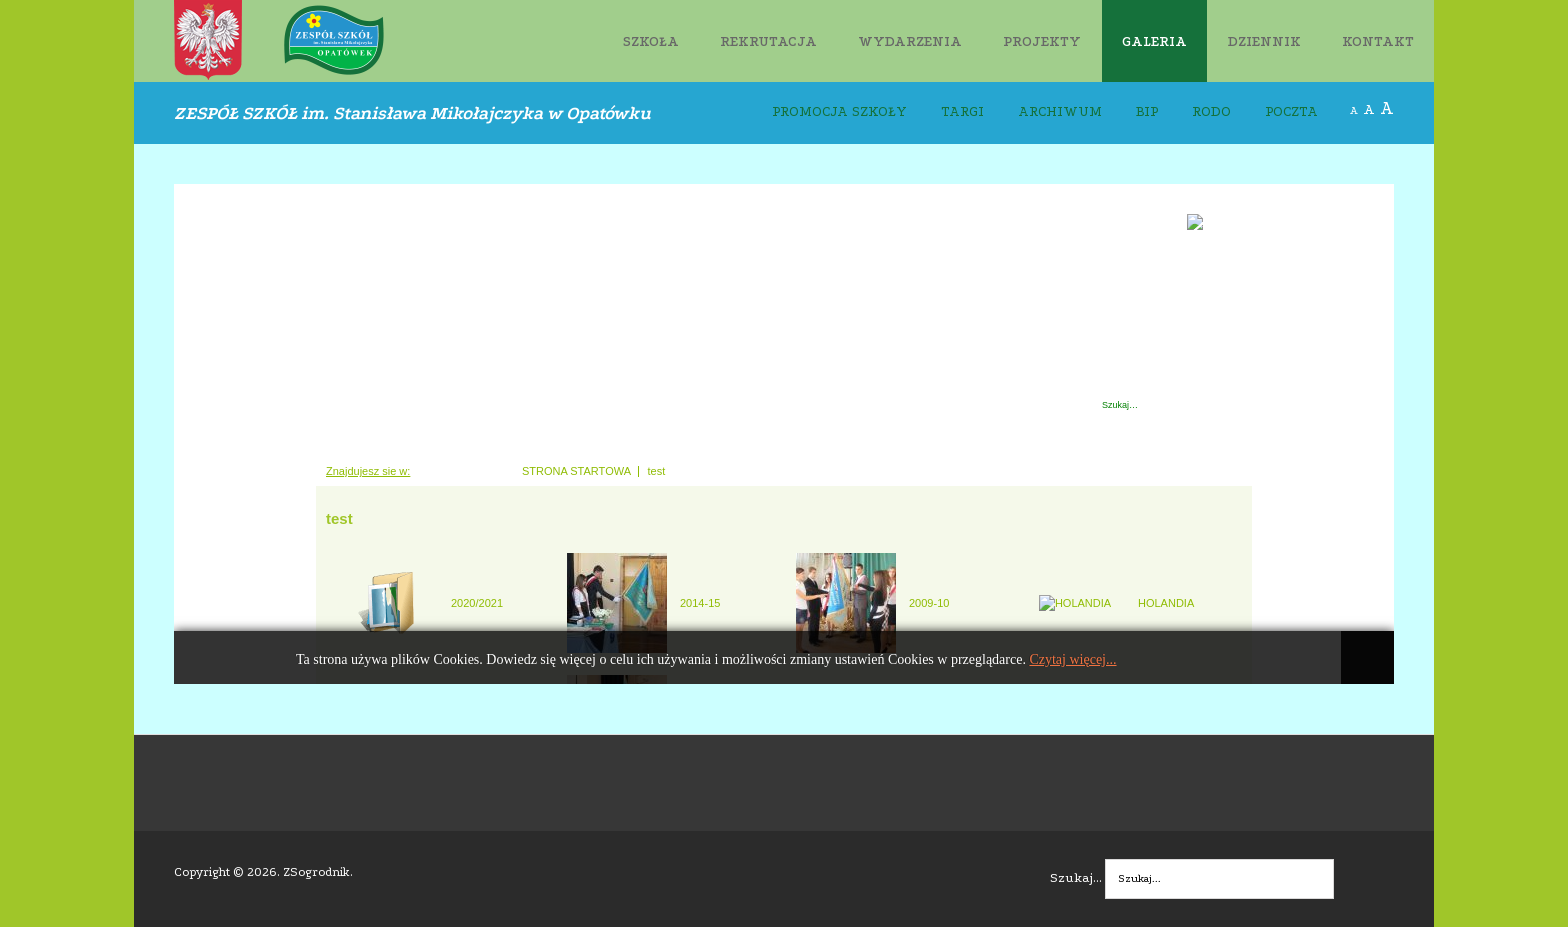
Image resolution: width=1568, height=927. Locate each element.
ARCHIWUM (1060, 112)
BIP (1147, 112)
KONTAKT (1378, 42)
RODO (1211, 112)
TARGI (962, 112)
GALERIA (1154, 42)
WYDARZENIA (910, 42)
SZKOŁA (651, 42)
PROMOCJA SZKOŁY (839, 112)
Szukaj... (1076, 877)
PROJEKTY (1042, 42)
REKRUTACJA (768, 42)
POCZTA (1291, 112)
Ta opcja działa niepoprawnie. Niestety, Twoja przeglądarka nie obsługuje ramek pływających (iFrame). (784, 434)
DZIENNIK (1264, 42)
